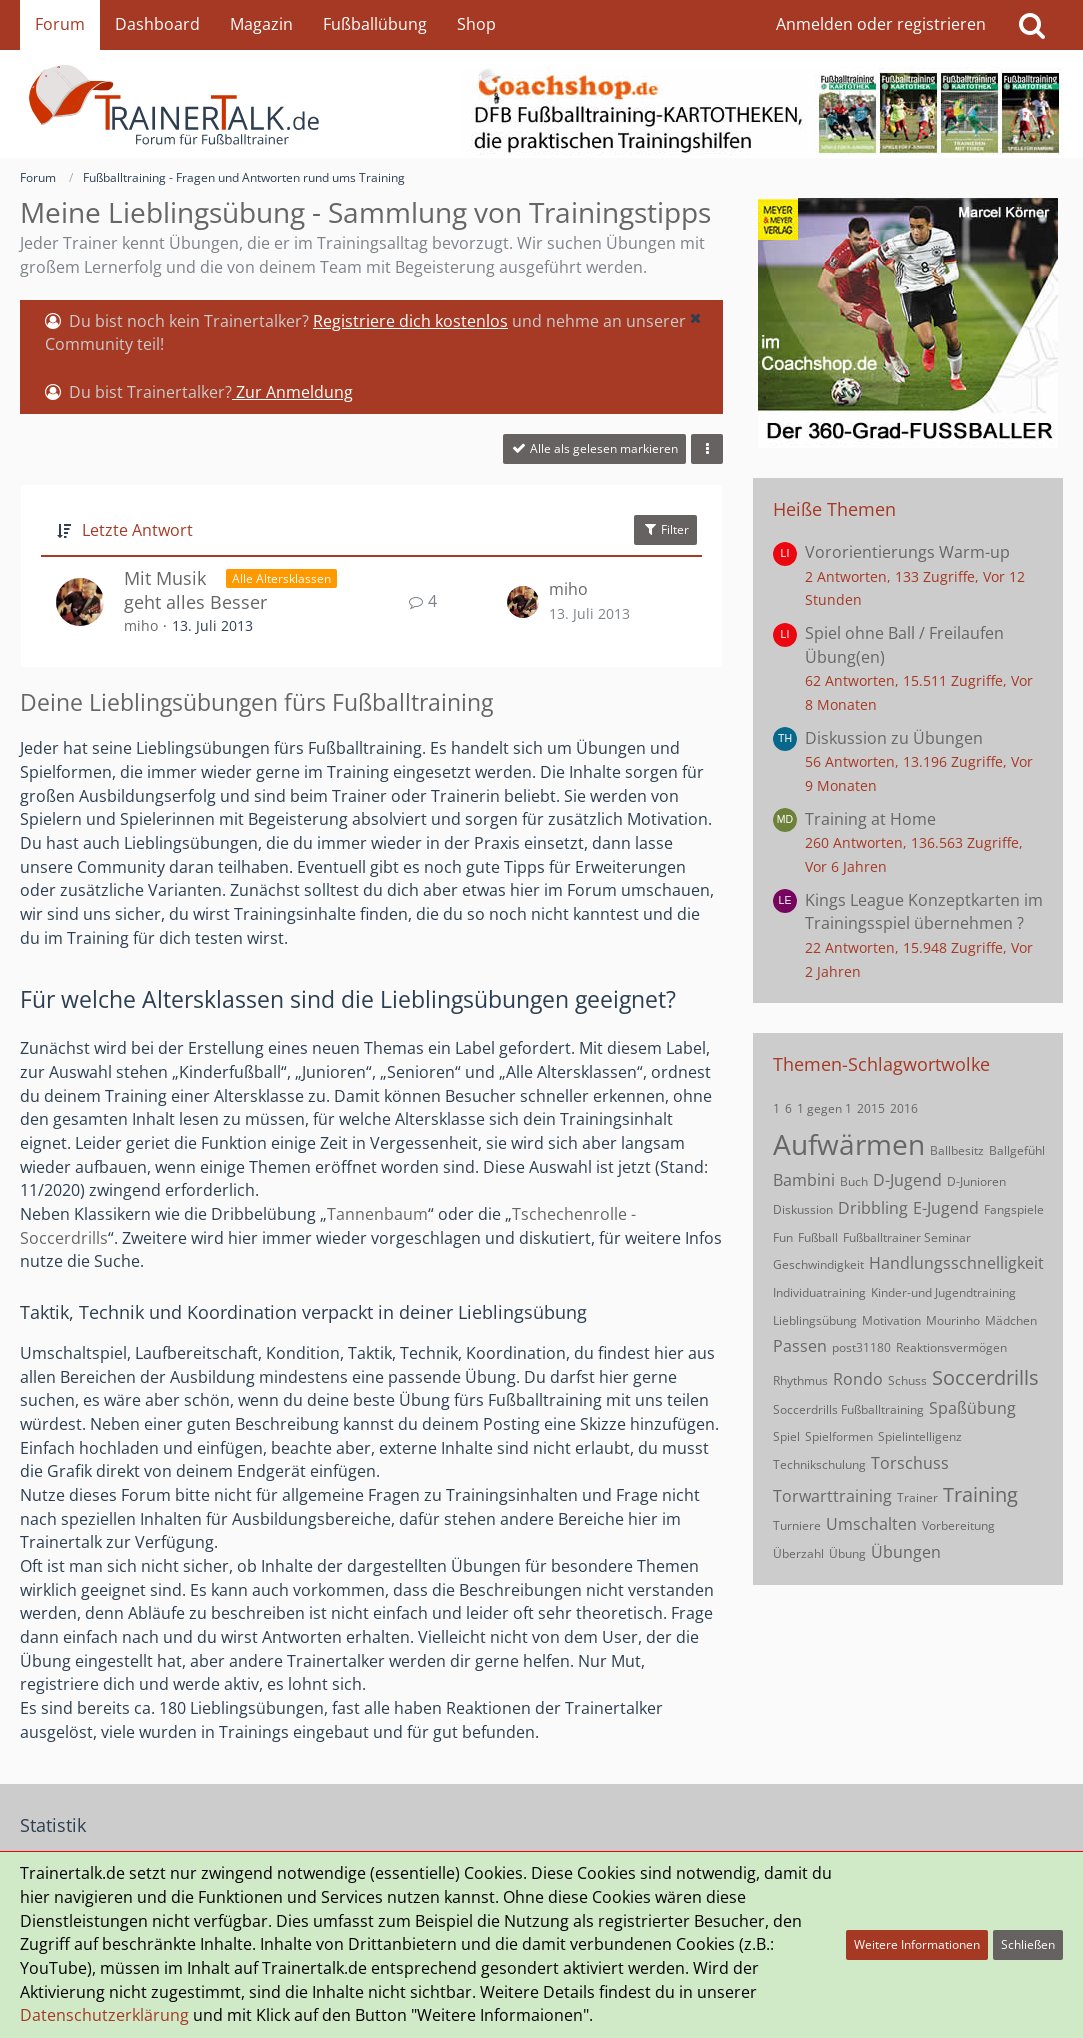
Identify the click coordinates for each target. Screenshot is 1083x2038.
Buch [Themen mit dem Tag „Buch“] (854, 1181)
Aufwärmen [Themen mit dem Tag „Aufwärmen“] (849, 1144)
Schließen (1028, 1944)
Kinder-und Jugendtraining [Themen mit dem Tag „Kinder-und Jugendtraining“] (943, 1292)
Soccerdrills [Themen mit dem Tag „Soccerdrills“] (985, 1377)
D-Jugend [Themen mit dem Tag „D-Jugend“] (907, 1180)
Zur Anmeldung (292, 392)
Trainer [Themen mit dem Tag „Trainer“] (917, 1497)
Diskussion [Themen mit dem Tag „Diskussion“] (803, 1209)
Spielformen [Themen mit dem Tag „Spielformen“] (839, 1436)
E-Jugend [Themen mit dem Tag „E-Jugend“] (946, 1208)
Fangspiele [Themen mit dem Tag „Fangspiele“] (1014, 1209)
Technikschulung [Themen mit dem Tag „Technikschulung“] (819, 1464)
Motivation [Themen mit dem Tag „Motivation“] (891, 1320)
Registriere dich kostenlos (410, 321)
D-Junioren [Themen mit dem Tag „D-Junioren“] (976, 1181)
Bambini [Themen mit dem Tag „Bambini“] (804, 1180)
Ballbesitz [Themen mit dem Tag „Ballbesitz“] (957, 1150)
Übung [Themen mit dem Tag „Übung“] (847, 1553)
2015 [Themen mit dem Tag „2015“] (871, 1108)
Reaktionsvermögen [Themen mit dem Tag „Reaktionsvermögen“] (951, 1347)
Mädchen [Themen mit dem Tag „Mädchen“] (1011, 1320)
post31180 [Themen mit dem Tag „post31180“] (861, 1347)
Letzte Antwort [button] (137, 530)
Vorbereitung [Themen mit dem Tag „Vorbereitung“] (958, 1525)
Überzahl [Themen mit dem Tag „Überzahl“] (798, 1553)
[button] (695, 318)
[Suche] (1032, 25)
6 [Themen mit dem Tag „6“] (788, 1108)
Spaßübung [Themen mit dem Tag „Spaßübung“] (972, 1408)
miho (141, 625)
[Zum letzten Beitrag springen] (523, 602)
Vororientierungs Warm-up (907, 552)
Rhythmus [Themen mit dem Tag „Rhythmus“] (800, 1380)
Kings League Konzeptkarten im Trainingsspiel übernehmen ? (924, 912)
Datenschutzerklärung (104, 2015)
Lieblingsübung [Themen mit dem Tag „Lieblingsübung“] (815, 1320)
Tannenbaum (377, 1214)
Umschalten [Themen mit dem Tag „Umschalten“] (871, 1524)
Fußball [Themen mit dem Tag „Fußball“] (818, 1237)
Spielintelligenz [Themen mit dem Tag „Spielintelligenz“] (920, 1436)
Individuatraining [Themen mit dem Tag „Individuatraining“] (819, 1292)
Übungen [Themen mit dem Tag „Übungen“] (906, 1552)
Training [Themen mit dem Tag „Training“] (980, 1494)
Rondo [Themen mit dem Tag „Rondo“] (858, 1379)
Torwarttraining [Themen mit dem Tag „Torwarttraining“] (832, 1496)
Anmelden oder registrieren (881, 24)
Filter (665, 529)
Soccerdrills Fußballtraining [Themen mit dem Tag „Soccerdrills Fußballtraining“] (848, 1409)
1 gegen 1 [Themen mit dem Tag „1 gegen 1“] (824, 1108)
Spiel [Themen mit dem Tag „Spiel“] (786, 1436)
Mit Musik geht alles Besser (195, 590)
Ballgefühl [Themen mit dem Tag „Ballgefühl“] (1017, 1150)
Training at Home (870, 819)
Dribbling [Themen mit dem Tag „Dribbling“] (873, 1208)
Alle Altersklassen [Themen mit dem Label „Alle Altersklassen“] (281, 578)
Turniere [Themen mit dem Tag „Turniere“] (797, 1525)
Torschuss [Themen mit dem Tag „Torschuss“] (910, 1463)
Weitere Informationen (917, 1944)
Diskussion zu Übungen (894, 738)
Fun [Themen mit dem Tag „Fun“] (783, 1237)
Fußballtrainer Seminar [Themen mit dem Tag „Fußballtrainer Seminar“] (907, 1237)
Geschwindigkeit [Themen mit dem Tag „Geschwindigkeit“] (818, 1264)
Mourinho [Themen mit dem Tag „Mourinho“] (953, 1320)
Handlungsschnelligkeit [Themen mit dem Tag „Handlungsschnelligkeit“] (956, 1263)
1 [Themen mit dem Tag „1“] (776, 1108)
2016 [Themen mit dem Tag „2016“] (904, 1108)
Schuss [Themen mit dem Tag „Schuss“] (907, 1380)
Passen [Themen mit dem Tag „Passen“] (800, 1346)
